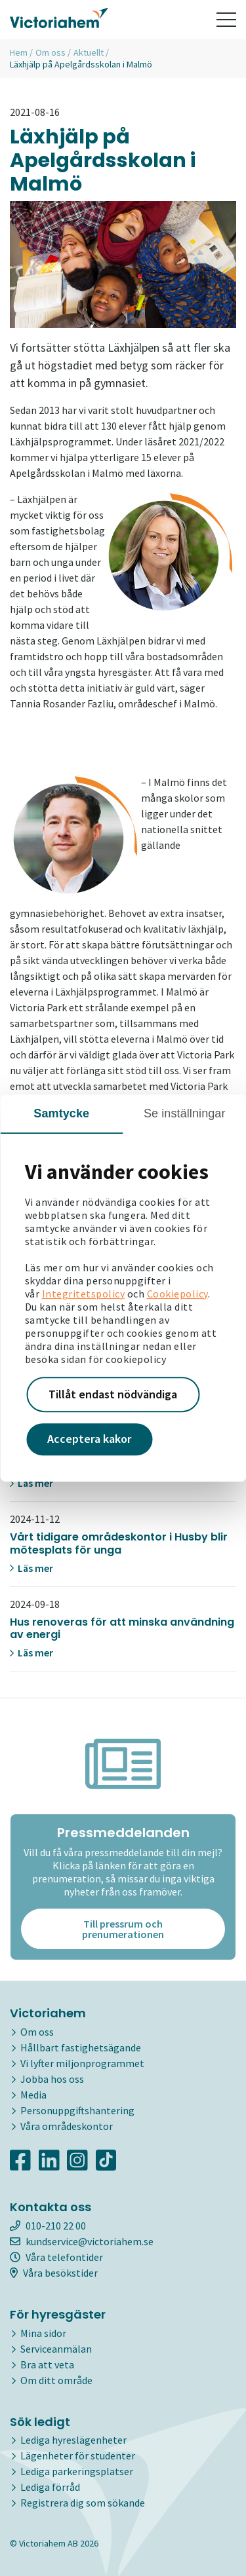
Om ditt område (56, 2380)
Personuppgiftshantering (77, 2110)
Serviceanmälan (56, 2348)
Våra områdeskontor (66, 2126)
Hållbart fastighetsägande (80, 2047)
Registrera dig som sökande (82, 2502)
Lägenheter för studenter (77, 2455)
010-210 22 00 (48, 2225)
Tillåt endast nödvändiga (113, 1394)
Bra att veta (47, 2364)
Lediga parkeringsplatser (76, 2471)
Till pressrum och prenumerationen (123, 1929)
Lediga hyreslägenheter (73, 2439)
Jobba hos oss (52, 2078)
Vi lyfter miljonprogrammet (82, 2063)
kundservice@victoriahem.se (82, 2241)
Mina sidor (43, 2333)
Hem (19, 52)
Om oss (50, 52)
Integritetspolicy (83, 1293)
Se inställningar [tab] (185, 1113)
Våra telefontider (56, 2257)
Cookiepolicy (177, 1293)
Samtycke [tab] (61, 1113)
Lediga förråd (50, 2486)
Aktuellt (88, 52)
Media (33, 2094)
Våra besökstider (54, 2272)
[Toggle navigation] (226, 19)
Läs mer (31, 1482)
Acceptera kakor (89, 1439)
